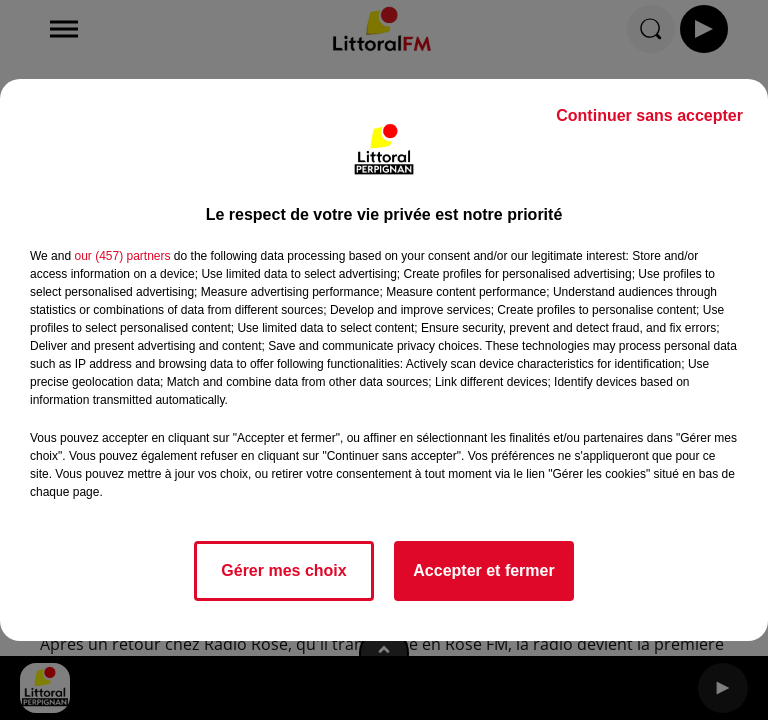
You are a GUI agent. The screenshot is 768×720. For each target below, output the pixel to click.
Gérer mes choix (283, 570)
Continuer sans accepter (649, 115)
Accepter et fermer (483, 570)
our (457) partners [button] (122, 256)
